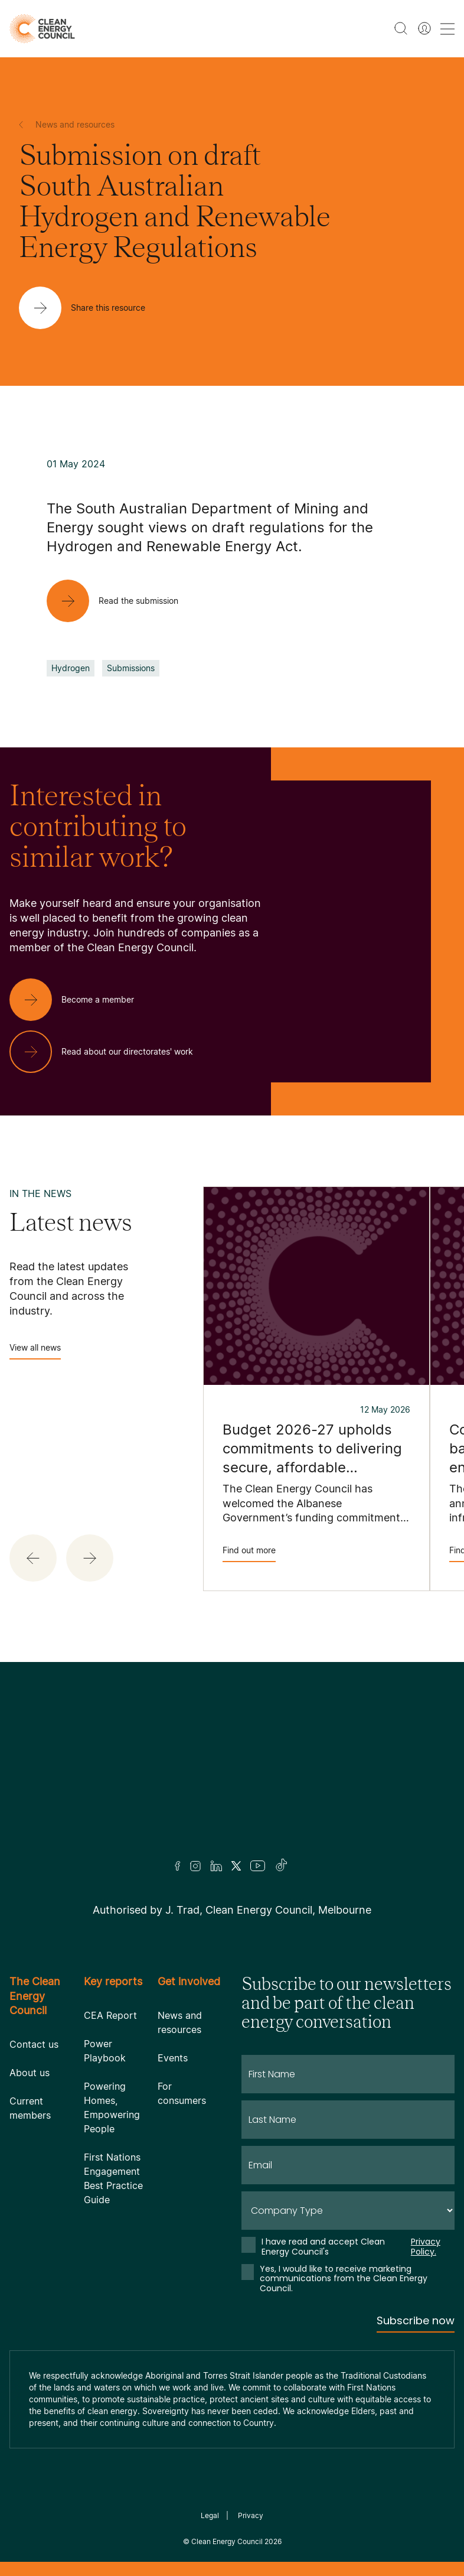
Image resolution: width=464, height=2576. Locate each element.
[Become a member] (81, 999)
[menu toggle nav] (447, 28)
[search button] (400, 28)
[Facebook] (178, 1866)
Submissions (131, 668)
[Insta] (195, 1866)
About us (29, 2073)
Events (173, 2058)
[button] (33, 1558)
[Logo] (232, 1776)
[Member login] (424, 28)
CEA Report (110, 2015)
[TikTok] (282, 1866)
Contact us (33, 2044)
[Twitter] (236, 1866)
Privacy (250, 2515)
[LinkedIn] (216, 1866)
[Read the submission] (122, 601)
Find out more (249, 1553)
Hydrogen (70, 668)
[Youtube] (257, 1866)
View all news (35, 1350)
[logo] (42, 28)
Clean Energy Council (227, 2541)
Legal (210, 2515)
